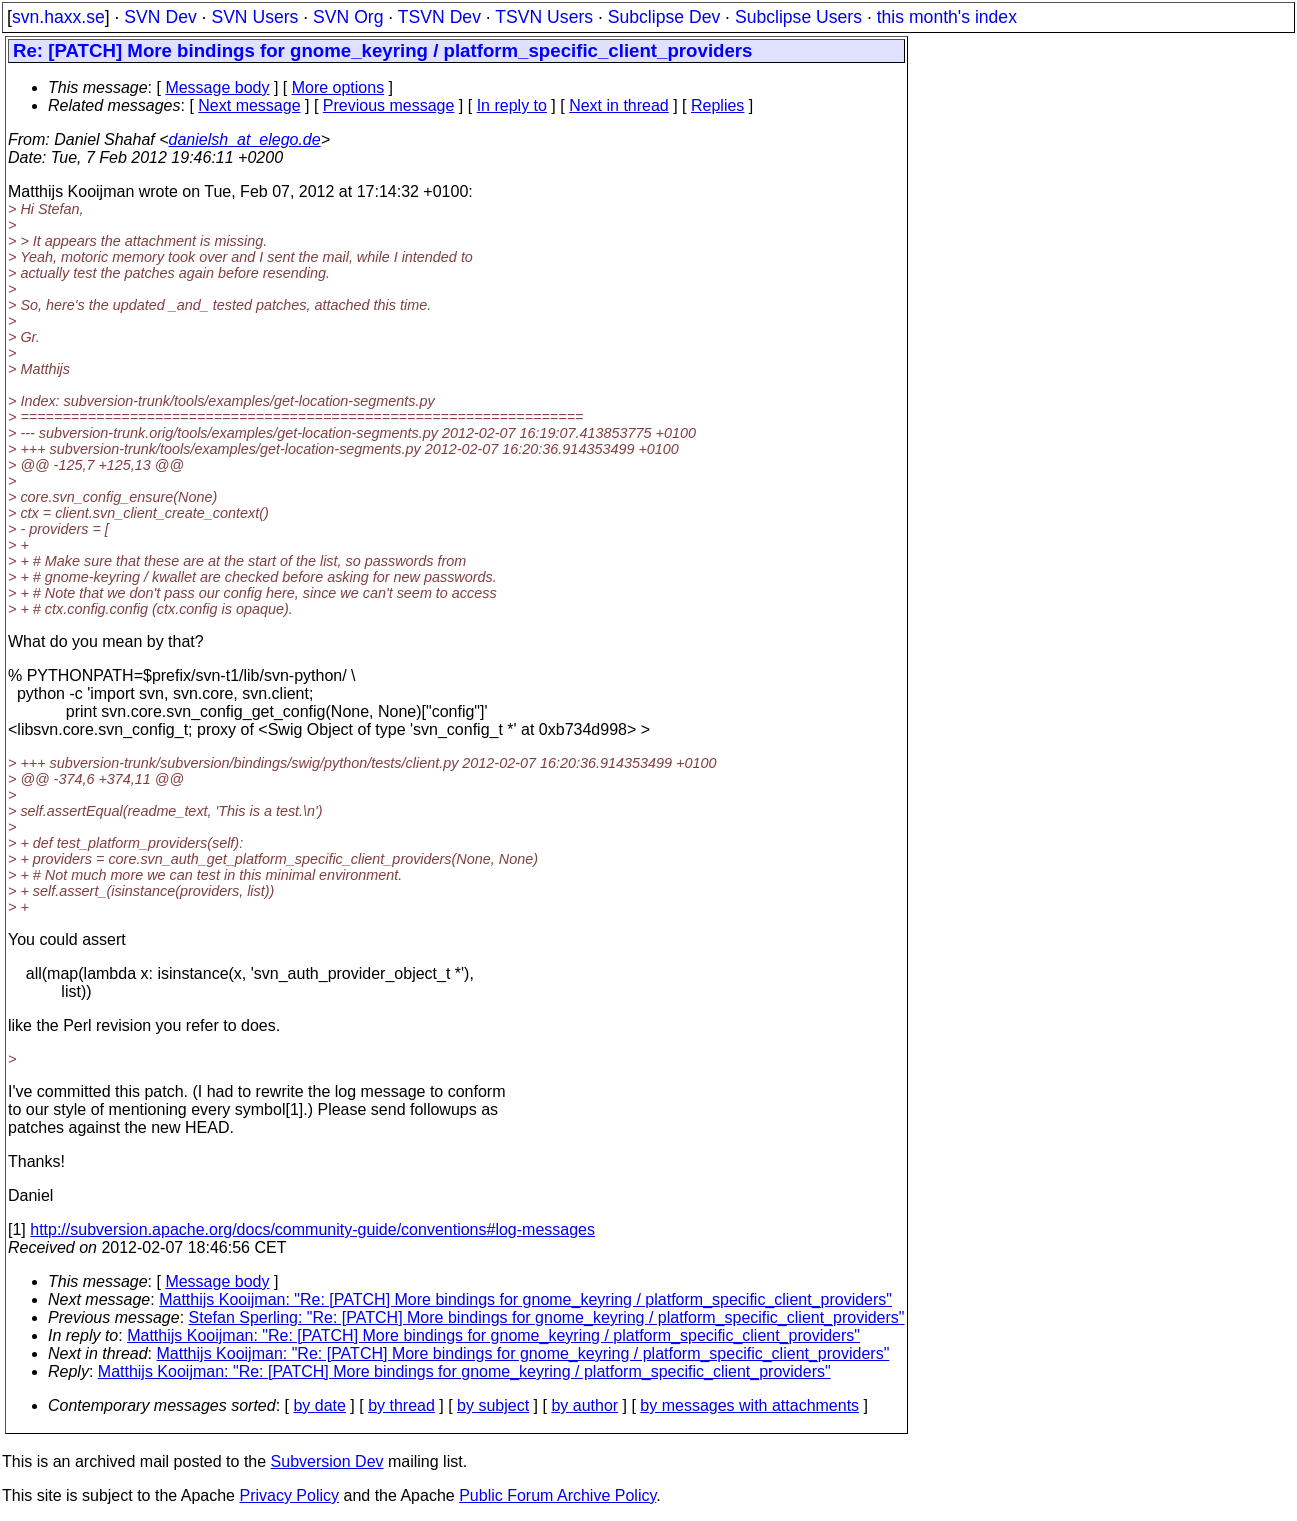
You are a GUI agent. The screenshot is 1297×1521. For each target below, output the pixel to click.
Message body (217, 87)
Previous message (389, 105)
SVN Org (348, 17)
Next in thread (619, 105)
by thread (401, 1405)
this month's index (947, 17)
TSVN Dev (439, 17)
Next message (249, 105)
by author (584, 1405)
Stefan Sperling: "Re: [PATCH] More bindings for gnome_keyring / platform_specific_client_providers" (547, 1317)
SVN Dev (160, 17)
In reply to (512, 105)
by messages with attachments (749, 1405)
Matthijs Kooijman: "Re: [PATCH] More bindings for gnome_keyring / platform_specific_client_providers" (525, 1299)
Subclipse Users (798, 17)
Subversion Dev (327, 1461)
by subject (493, 1405)
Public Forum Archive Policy (557, 1495)
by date (319, 1405)
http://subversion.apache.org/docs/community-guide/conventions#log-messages (312, 1229)
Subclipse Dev (664, 17)
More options (338, 87)
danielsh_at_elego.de (245, 139)
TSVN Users (544, 17)
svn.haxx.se (58, 17)
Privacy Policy (289, 1495)
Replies (717, 105)
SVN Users (254, 17)
